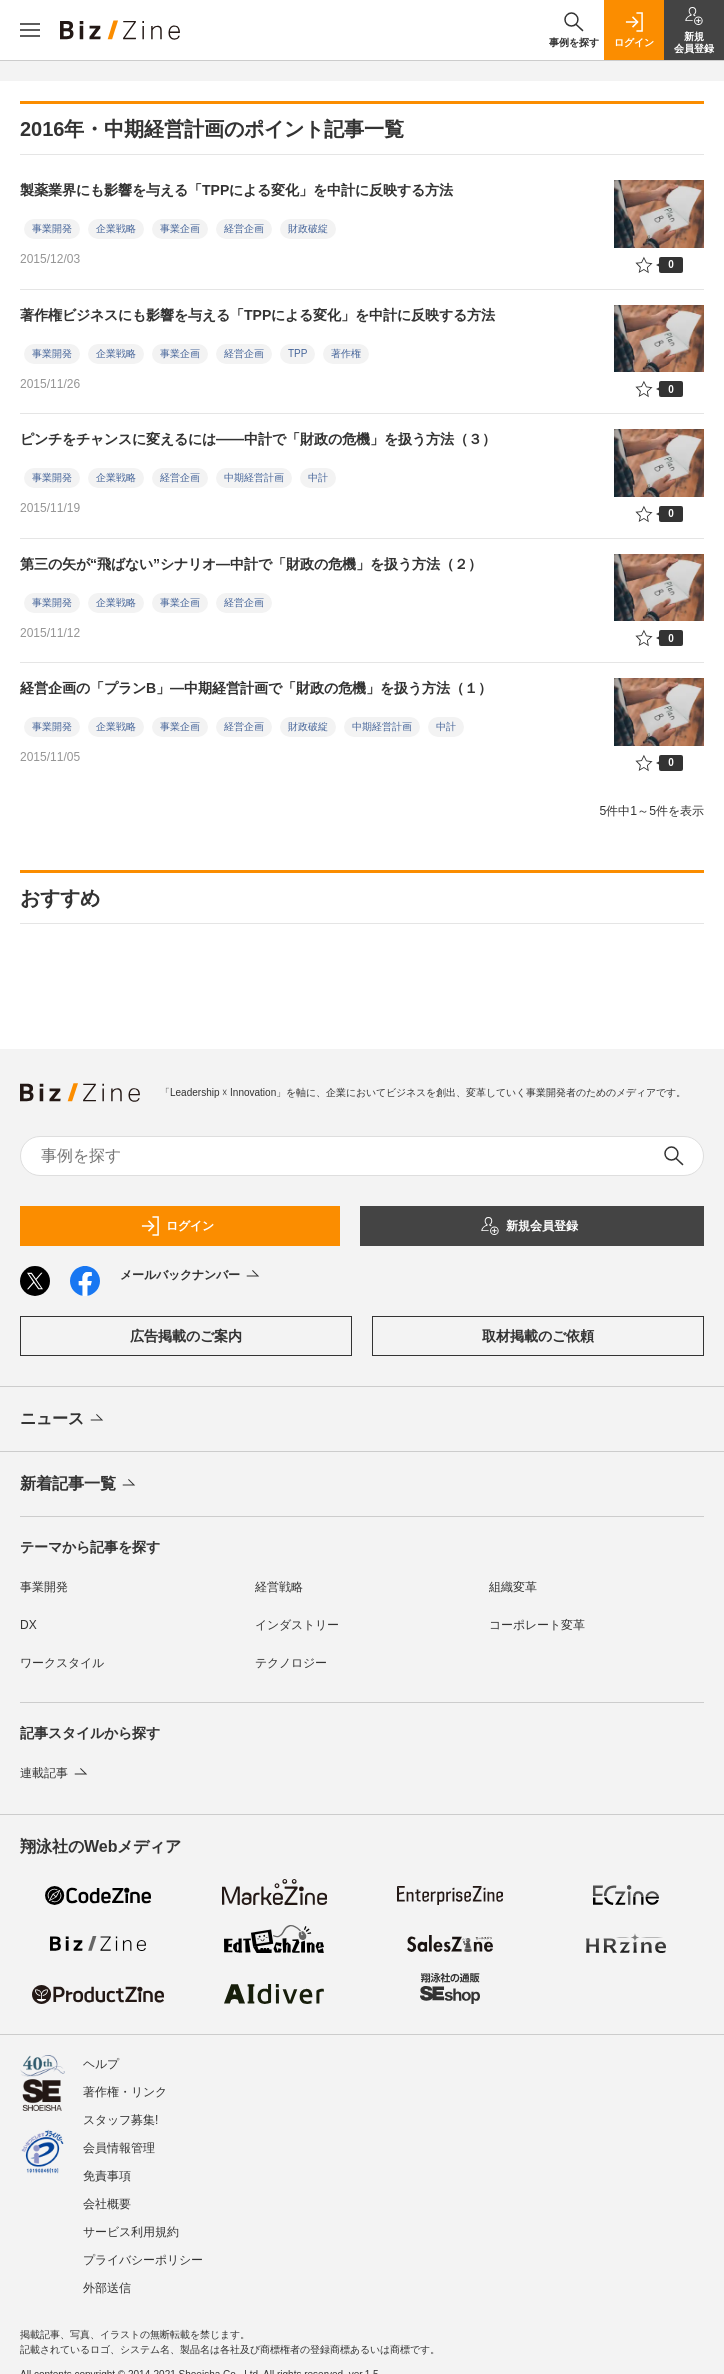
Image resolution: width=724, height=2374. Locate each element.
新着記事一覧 (79, 1485)
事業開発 (52, 228)
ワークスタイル (62, 1663)
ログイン (177, 1226)
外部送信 (107, 2288)
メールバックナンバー (191, 1276)
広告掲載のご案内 (186, 1336)
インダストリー (297, 1625)
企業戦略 (116, 228)
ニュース (63, 1420)
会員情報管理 (119, 2148)
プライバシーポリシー (143, 2260)
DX (28, 1625)
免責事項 (107, 2176)
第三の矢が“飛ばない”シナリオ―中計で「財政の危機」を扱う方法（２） (251, 564)
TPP (297, 353)
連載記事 (55, 1773)
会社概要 (107, 2204)
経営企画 (244, 228)
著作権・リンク (125, 2092)
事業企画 (180, 228)
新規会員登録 (529, 1226)
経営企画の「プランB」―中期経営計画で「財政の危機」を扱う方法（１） (256, 688)
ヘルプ (101, 2064)
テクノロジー (291, 1663)
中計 (318, 477)
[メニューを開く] (30, 30)
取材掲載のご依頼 (538, 1336)
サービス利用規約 (131, 2232)
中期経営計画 (254, 477)
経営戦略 (279, 1587)
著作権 (346, 353)
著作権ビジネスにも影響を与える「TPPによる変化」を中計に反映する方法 (257, 315)
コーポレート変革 (537, 1625)
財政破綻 (308, 228)
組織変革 (513, 1587)
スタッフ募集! (120, 2120)
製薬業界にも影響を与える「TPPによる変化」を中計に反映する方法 (236, 190)
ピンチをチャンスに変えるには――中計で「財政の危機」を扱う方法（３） (258, 439)
